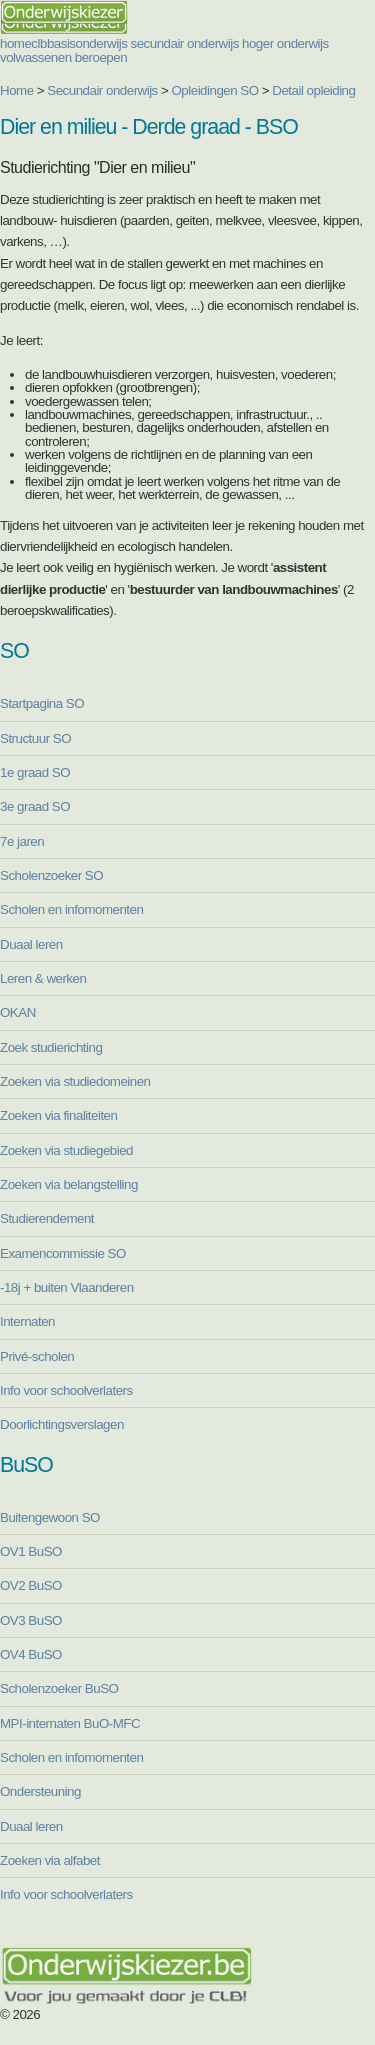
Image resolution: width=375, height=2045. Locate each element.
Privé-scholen (37, 1356)
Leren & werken (43, 978)
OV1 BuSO (31, 1551)
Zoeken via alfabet (50, 1860)
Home (17, 90)
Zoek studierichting (51, 1047)
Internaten (27, 1321)
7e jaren (22, 841)
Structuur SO (35, 738)
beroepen (101, 57)
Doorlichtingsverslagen (62, 1424)
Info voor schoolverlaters (66, 1390)
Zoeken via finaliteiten (58, 1115)
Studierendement (47, 1218)
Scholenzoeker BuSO (59, 1688)
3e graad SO (35, 806)
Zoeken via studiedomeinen (75, 1081)
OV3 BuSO (31, 1620)
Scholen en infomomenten (71, 909)
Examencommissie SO (63, 1253)
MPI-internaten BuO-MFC (70, 1723)
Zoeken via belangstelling (69, 1184)
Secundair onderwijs (102, 90)
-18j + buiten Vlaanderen (67, 1287)
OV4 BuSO (31, 1654)
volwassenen (36, 57)
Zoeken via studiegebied (66, 1150)
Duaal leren (31, 944)
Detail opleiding (313, 90)
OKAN (18, 1012)
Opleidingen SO (215, 90)
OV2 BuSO (31, 1585)
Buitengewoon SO (50, 1517)
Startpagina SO (42, 703)
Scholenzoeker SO (51, 875)
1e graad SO (35, 772)
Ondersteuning (40, 1791)
